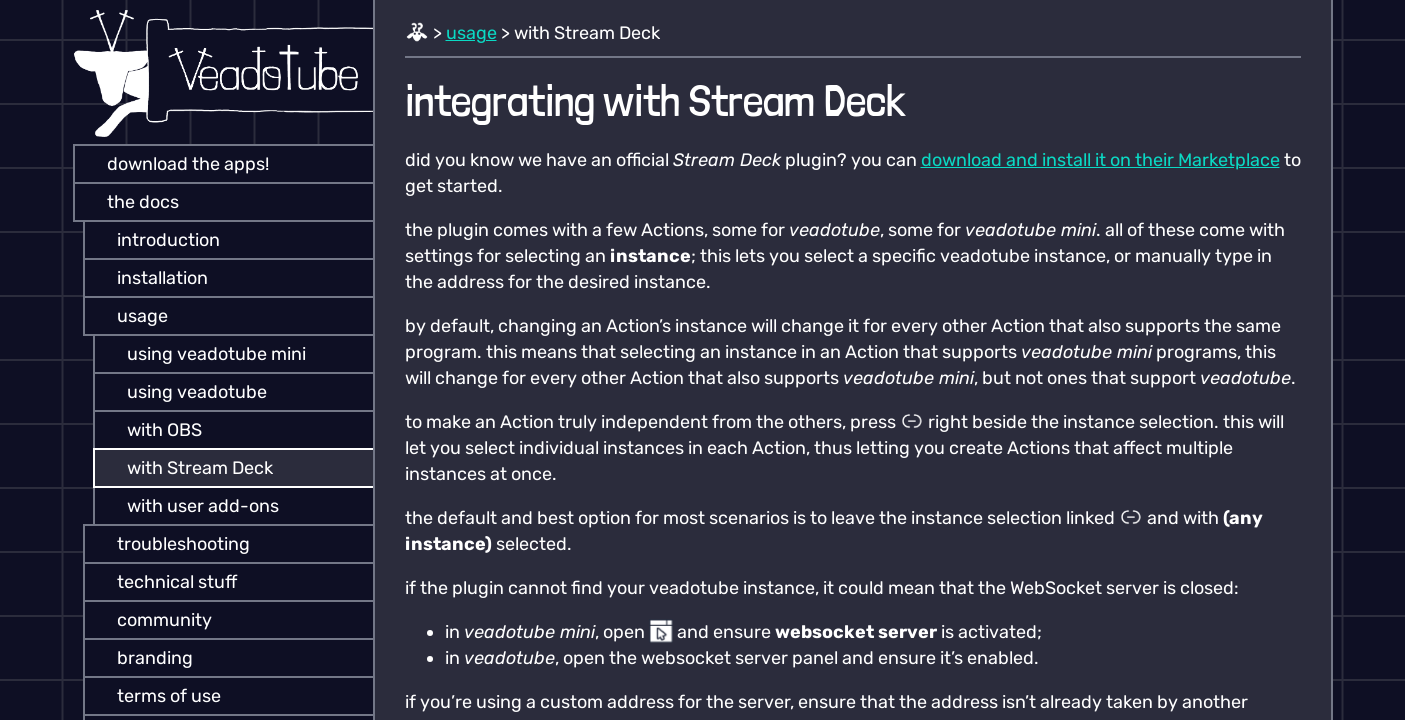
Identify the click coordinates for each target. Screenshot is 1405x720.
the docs (129, 202)
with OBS (150, 430)
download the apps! (174, 164)
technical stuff (163, 582)
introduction (154, 240)
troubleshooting (169, 544)
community (150, 620)
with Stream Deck (186, 468)
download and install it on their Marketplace (1100, 160)
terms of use (155, 696)
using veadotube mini (202, 354)
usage (128, 316)
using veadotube (183, 392)
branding (141, 658)
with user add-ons (189, 506)
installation (148, 278)
